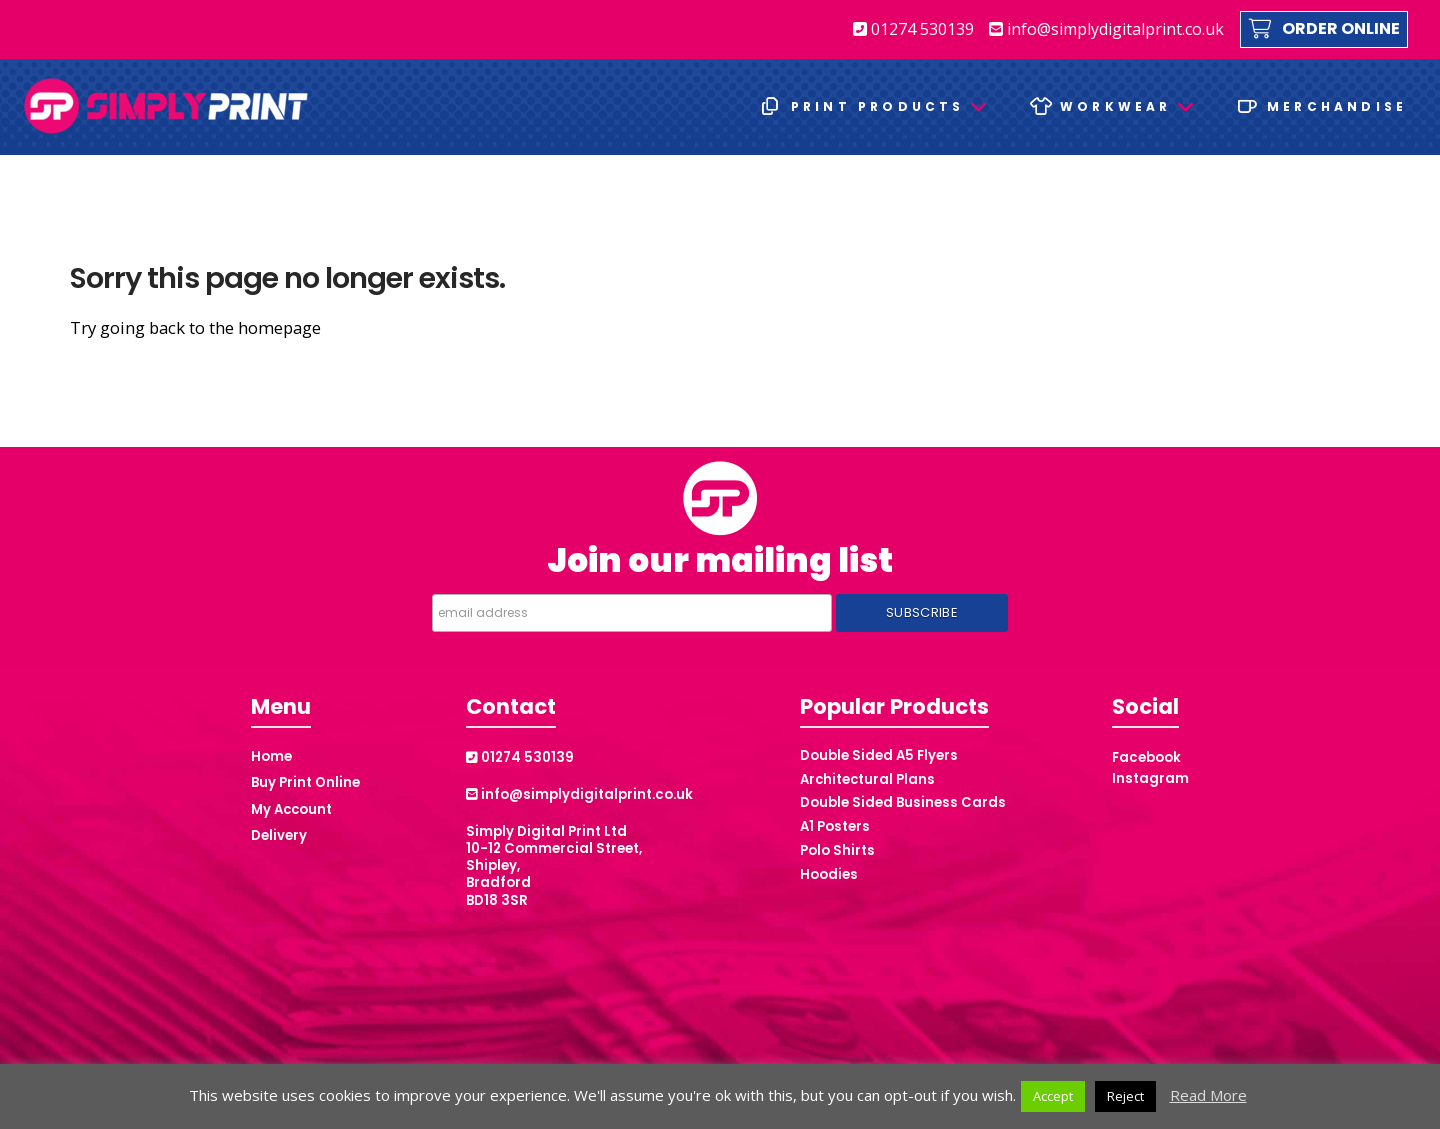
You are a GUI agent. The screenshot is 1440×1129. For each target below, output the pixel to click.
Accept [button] (1053, 1096)
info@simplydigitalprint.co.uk (1106, 29)
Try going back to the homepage (195, 327)
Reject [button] (1125, 1096)
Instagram (1150, 778)
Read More (1208, 1095)
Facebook (1146, 757)
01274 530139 (913, 29)
